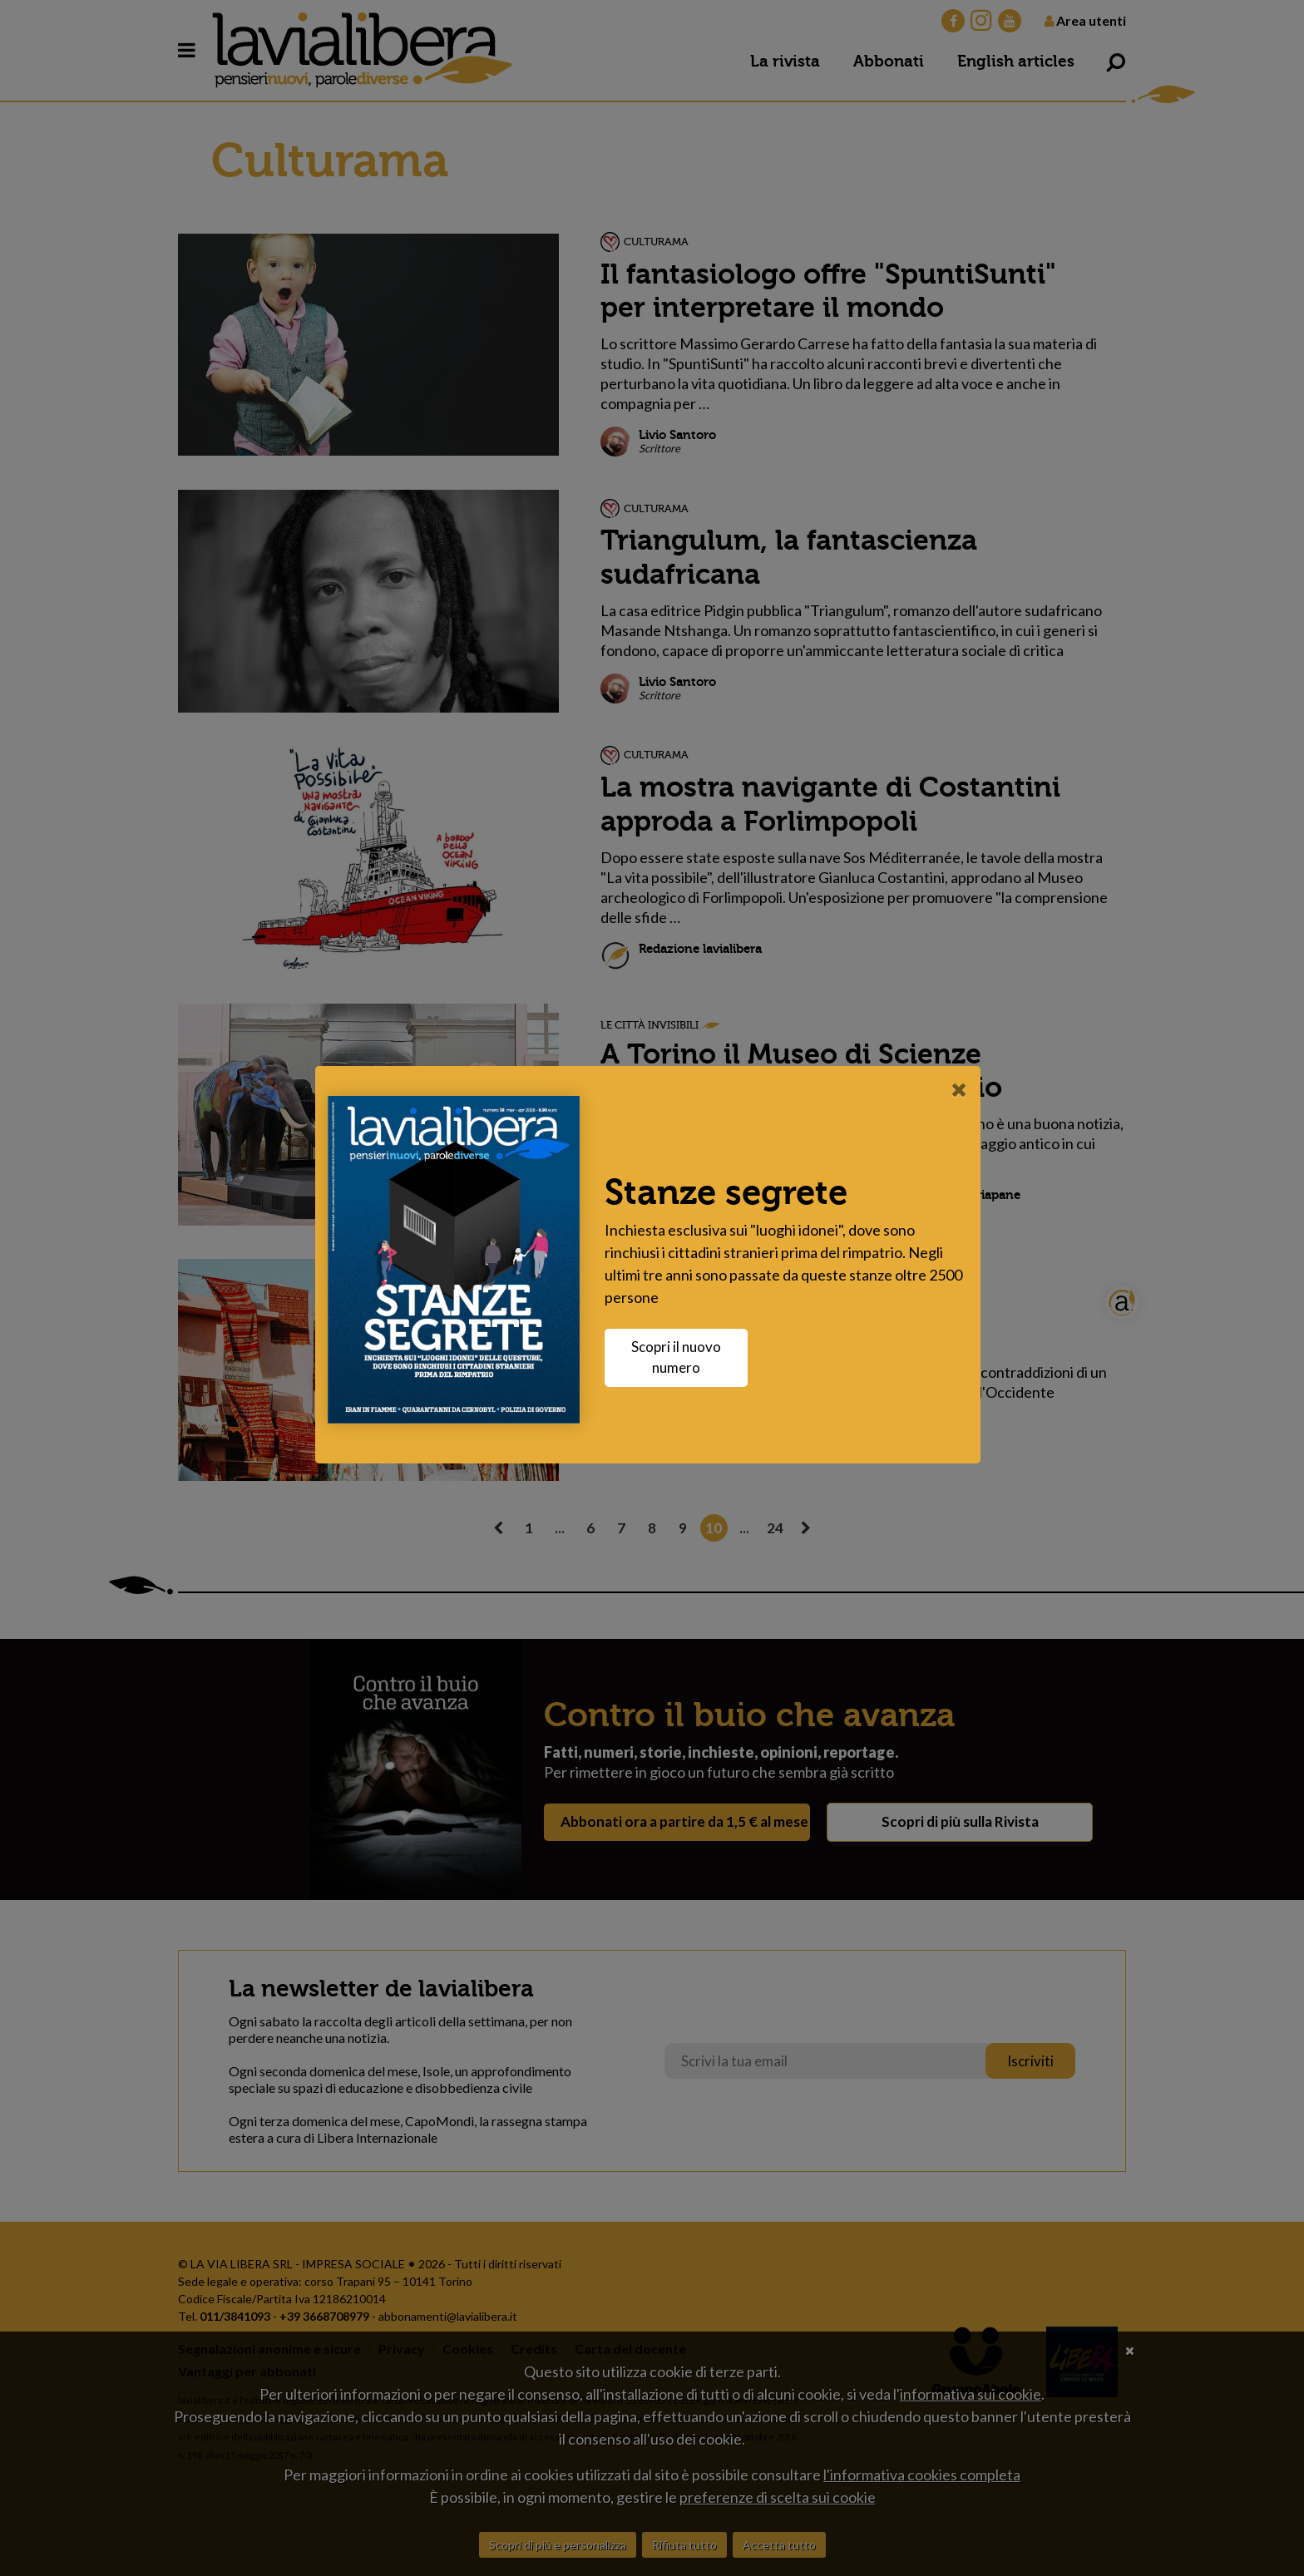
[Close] (963, 1089)
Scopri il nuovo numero (680, 1357)
